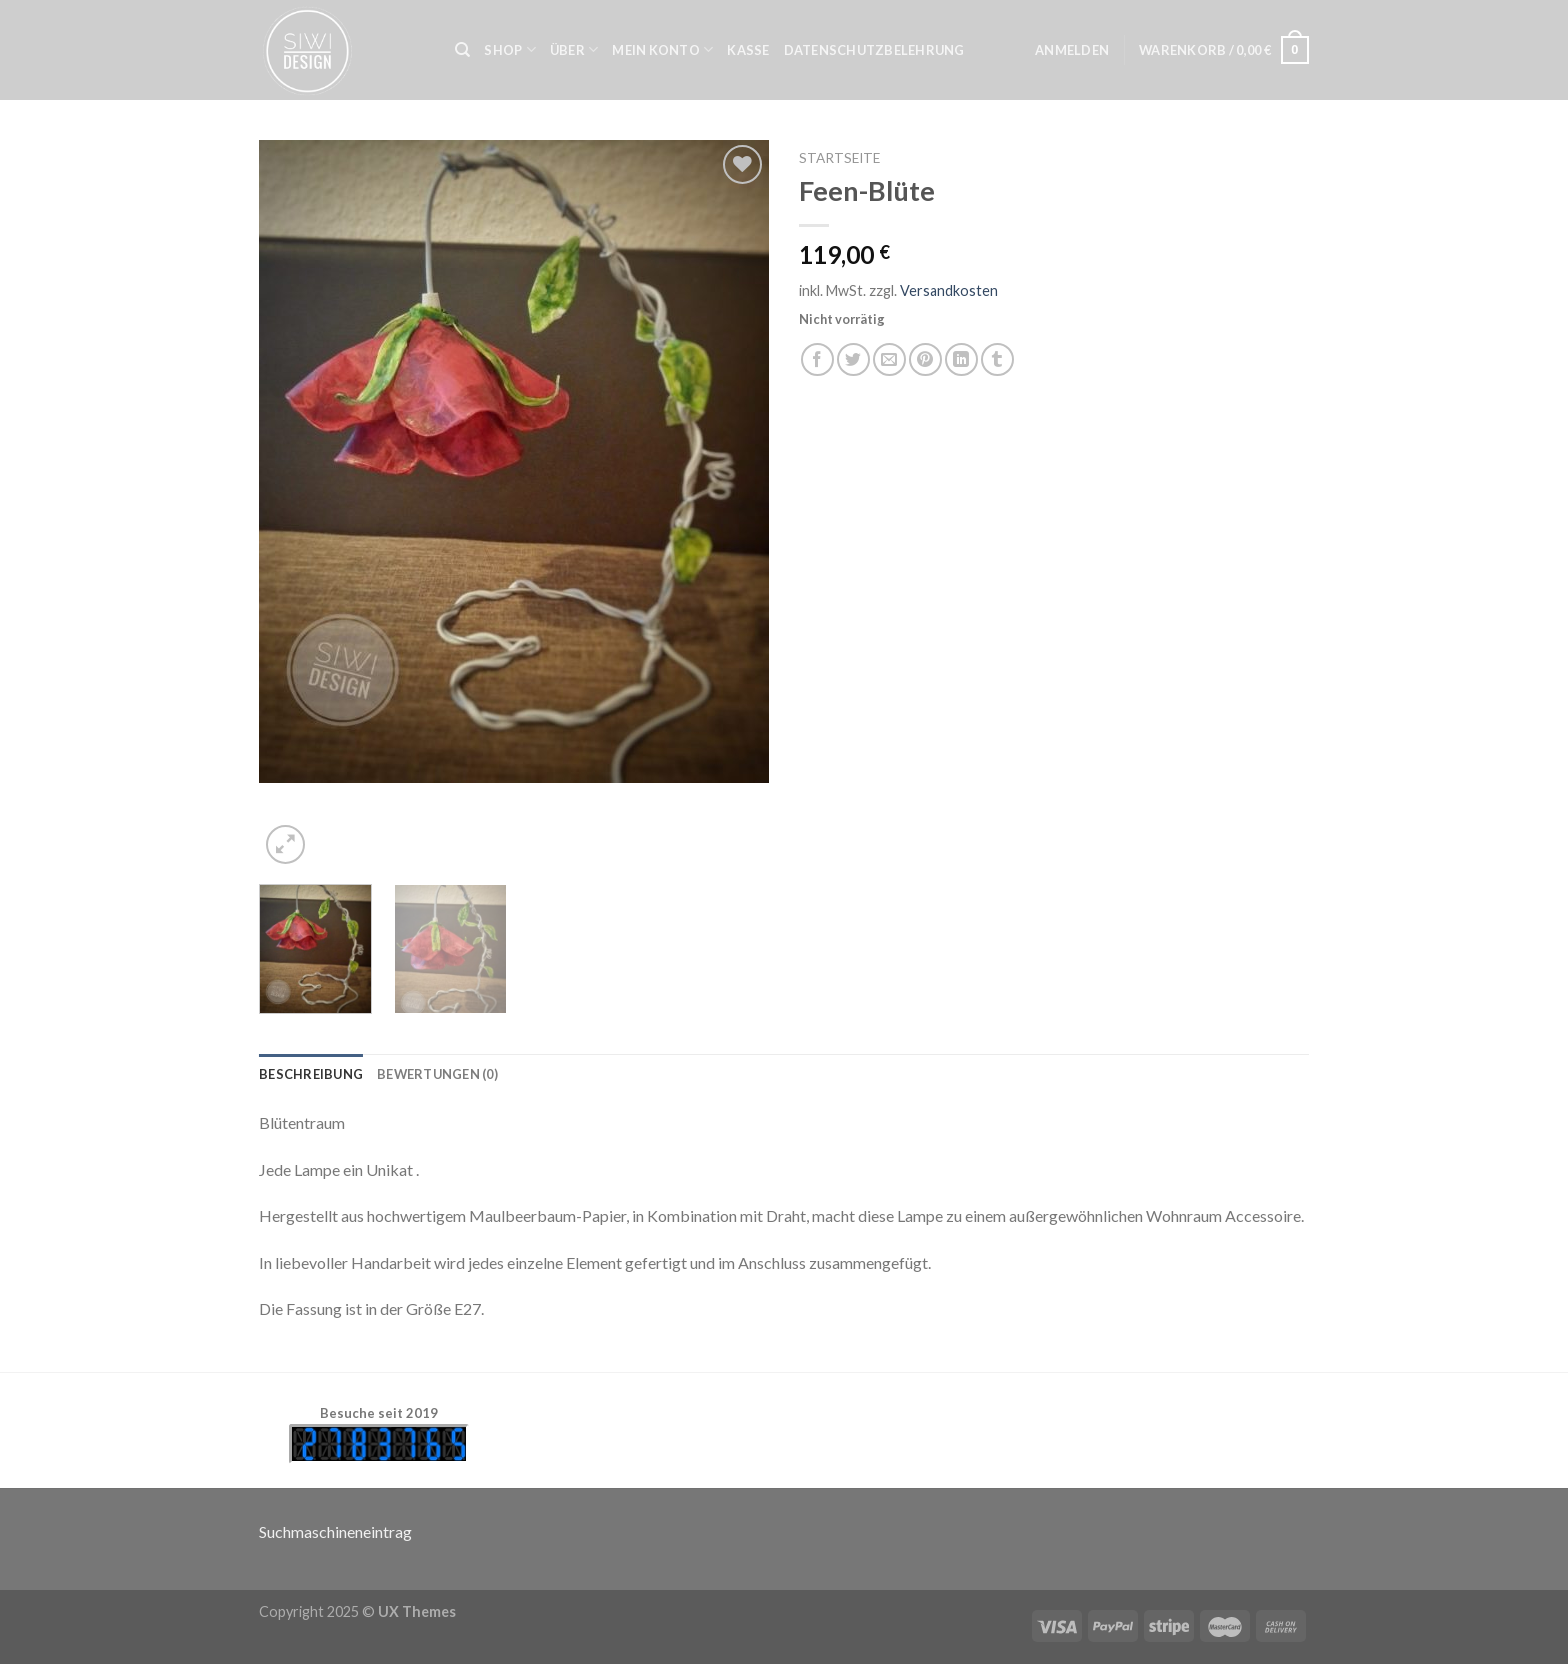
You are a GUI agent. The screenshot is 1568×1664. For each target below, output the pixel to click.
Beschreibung (311, 1074)
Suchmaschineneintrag (335, 1531)
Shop (509, 49)
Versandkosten (949, 290)
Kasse (748, 50)
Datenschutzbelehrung (874, 50)
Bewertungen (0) (437, 1074)
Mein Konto (662, 49)
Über (574, 49)
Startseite (839, 158)
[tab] (311, 1074)
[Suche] (462, 50)
